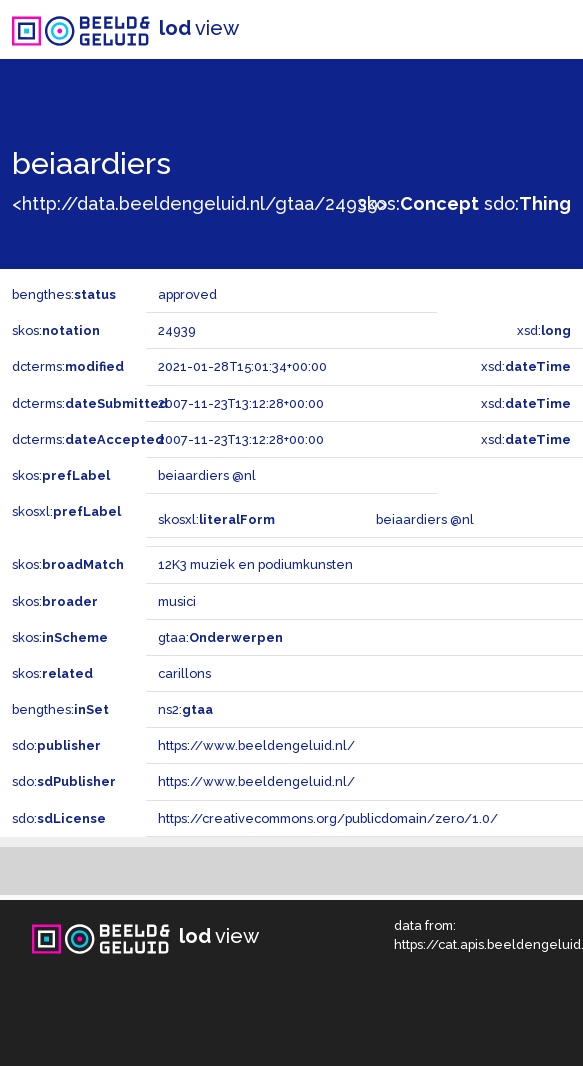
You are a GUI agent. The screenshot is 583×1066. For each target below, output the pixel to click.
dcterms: (68, 366)
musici (177, 601)
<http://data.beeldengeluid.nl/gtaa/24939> (199, 203)
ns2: (185, 709)
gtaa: (220, 637)
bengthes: (64, 294)
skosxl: (66, 511)
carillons (184, 673)
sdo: (527, 203)
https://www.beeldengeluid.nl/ (256, 745)
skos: (418, 203)
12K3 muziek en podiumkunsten (255, 564)
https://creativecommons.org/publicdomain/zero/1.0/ (328, 818)
